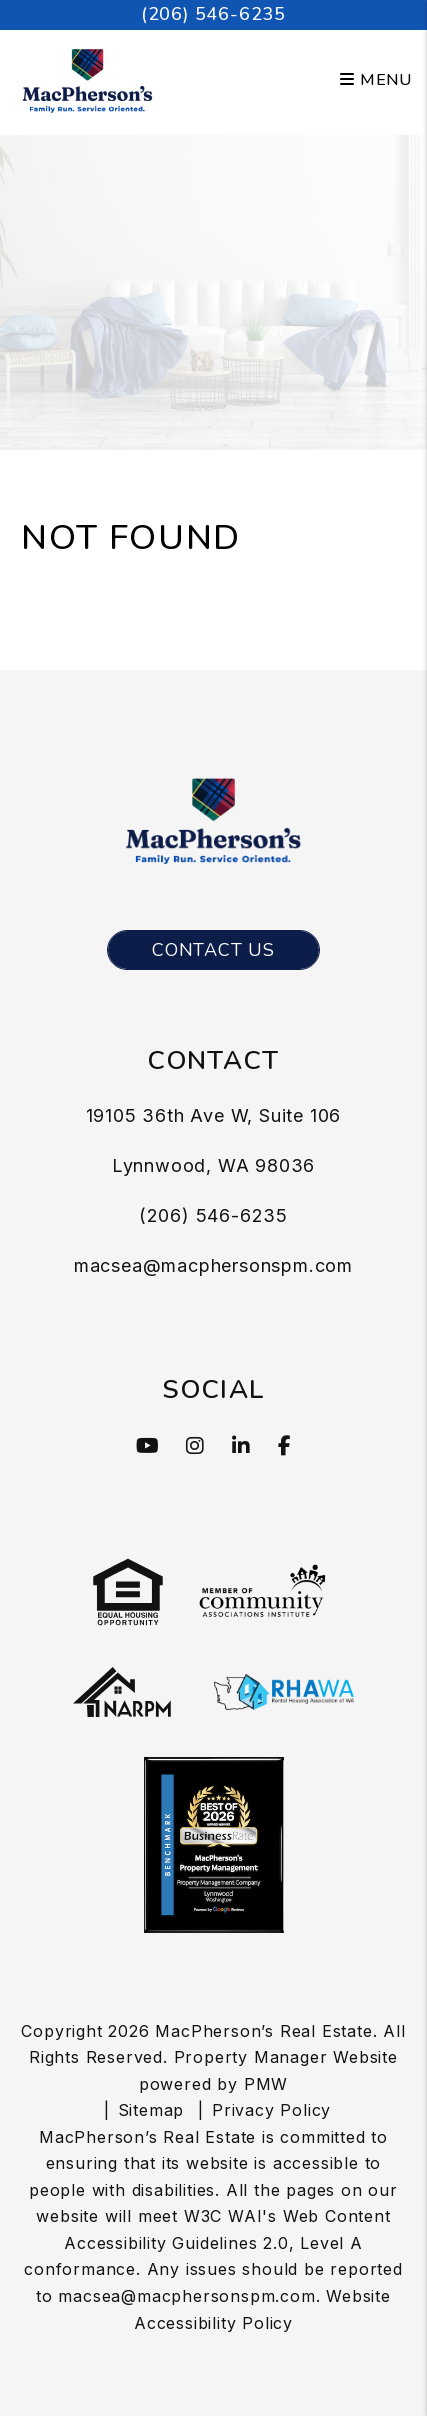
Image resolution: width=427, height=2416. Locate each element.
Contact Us (213, 950)
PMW (266, 2084)
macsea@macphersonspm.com (213, 1265)
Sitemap (151, 2110)
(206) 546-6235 (213, 14)
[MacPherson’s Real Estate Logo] (87, 79)
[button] (148, 1446)
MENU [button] (376, 80)
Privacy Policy (271, 2110)
